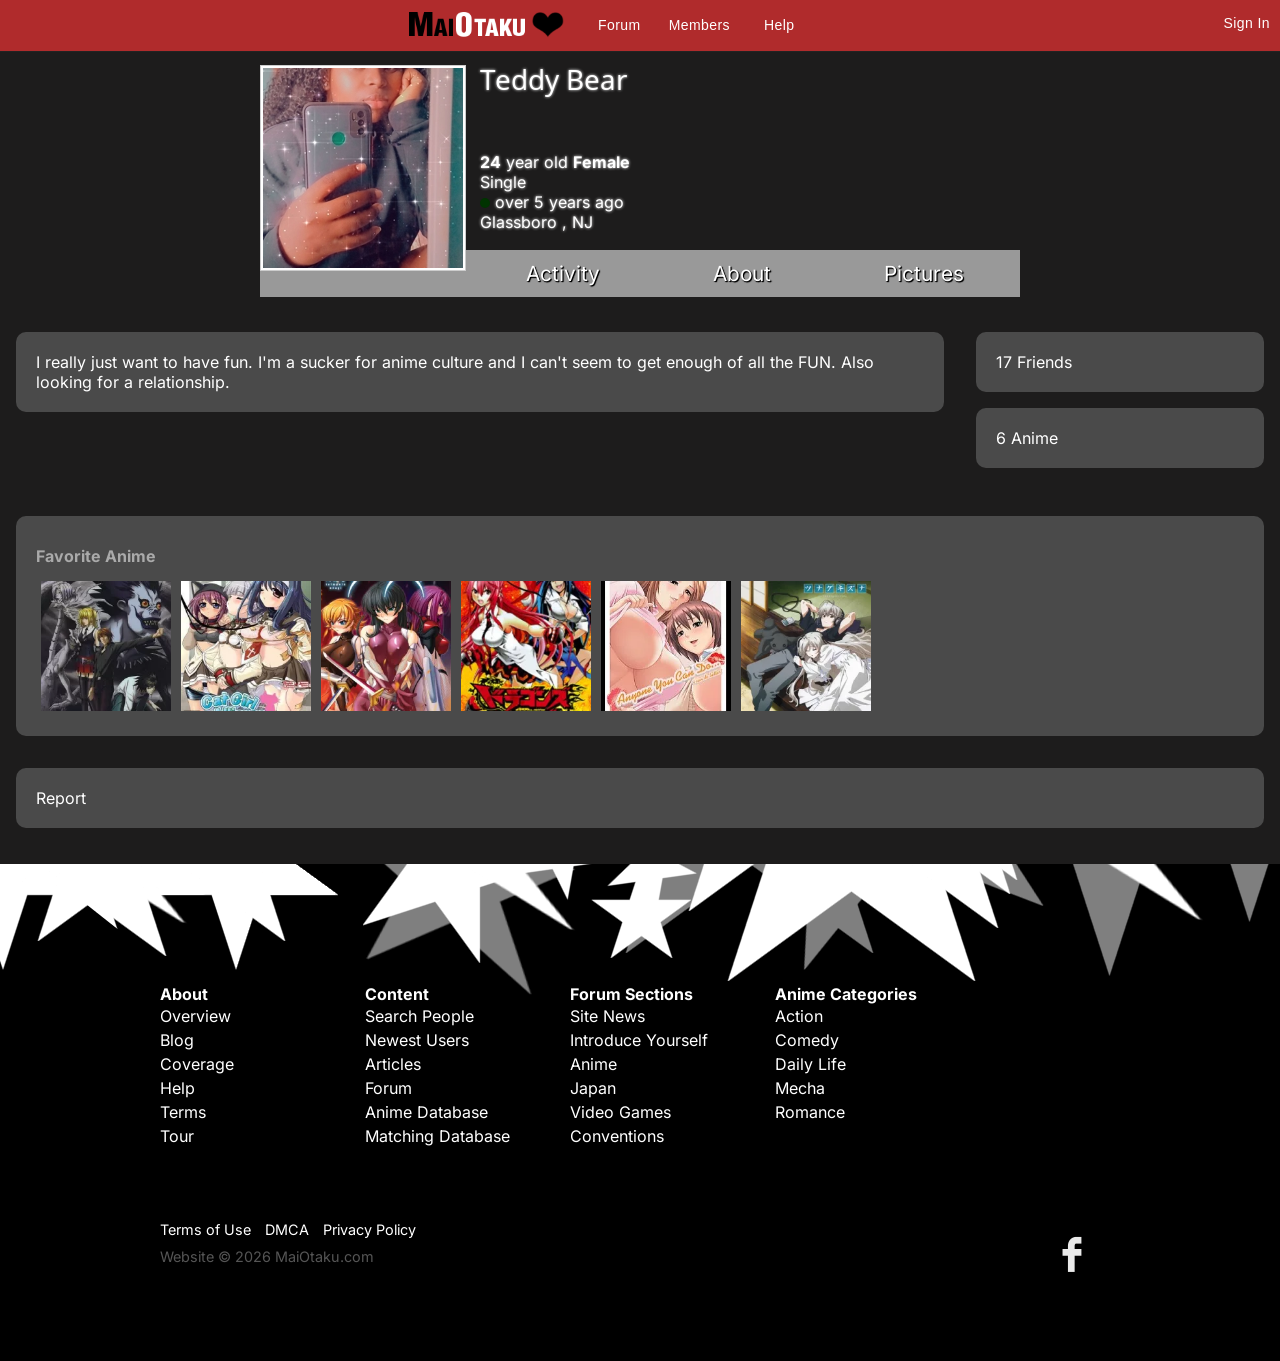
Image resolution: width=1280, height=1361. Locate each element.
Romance (810, 1112)
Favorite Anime (96, 556)
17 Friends (1034, 362)
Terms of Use (205, 1229)
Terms (183, 1112)
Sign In (1247, 23)
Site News (607, 1016)
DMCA (287, 1229)
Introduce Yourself (639, 1040)
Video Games (620, 1112)
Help (779, 25)
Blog (177, 1040)
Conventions (617, 1136)
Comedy (807, 1040)
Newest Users (417, 1040)
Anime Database (426, 1112)
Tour (177, 1136)
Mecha (800, 1088)
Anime (593, 1064)
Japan (593, 1088)
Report (61, 798)
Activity (563, 273)
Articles (393, 1064)
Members (699, 25)
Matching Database (437, 1136)
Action (799, 1016)
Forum (619, 25)
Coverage (197, 1064)
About (742, 273)
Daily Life (810, 1064)
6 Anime (1027, 438)
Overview (195, 1016)
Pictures (924, 273)
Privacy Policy (369, 1229)
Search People (419, 1016)
